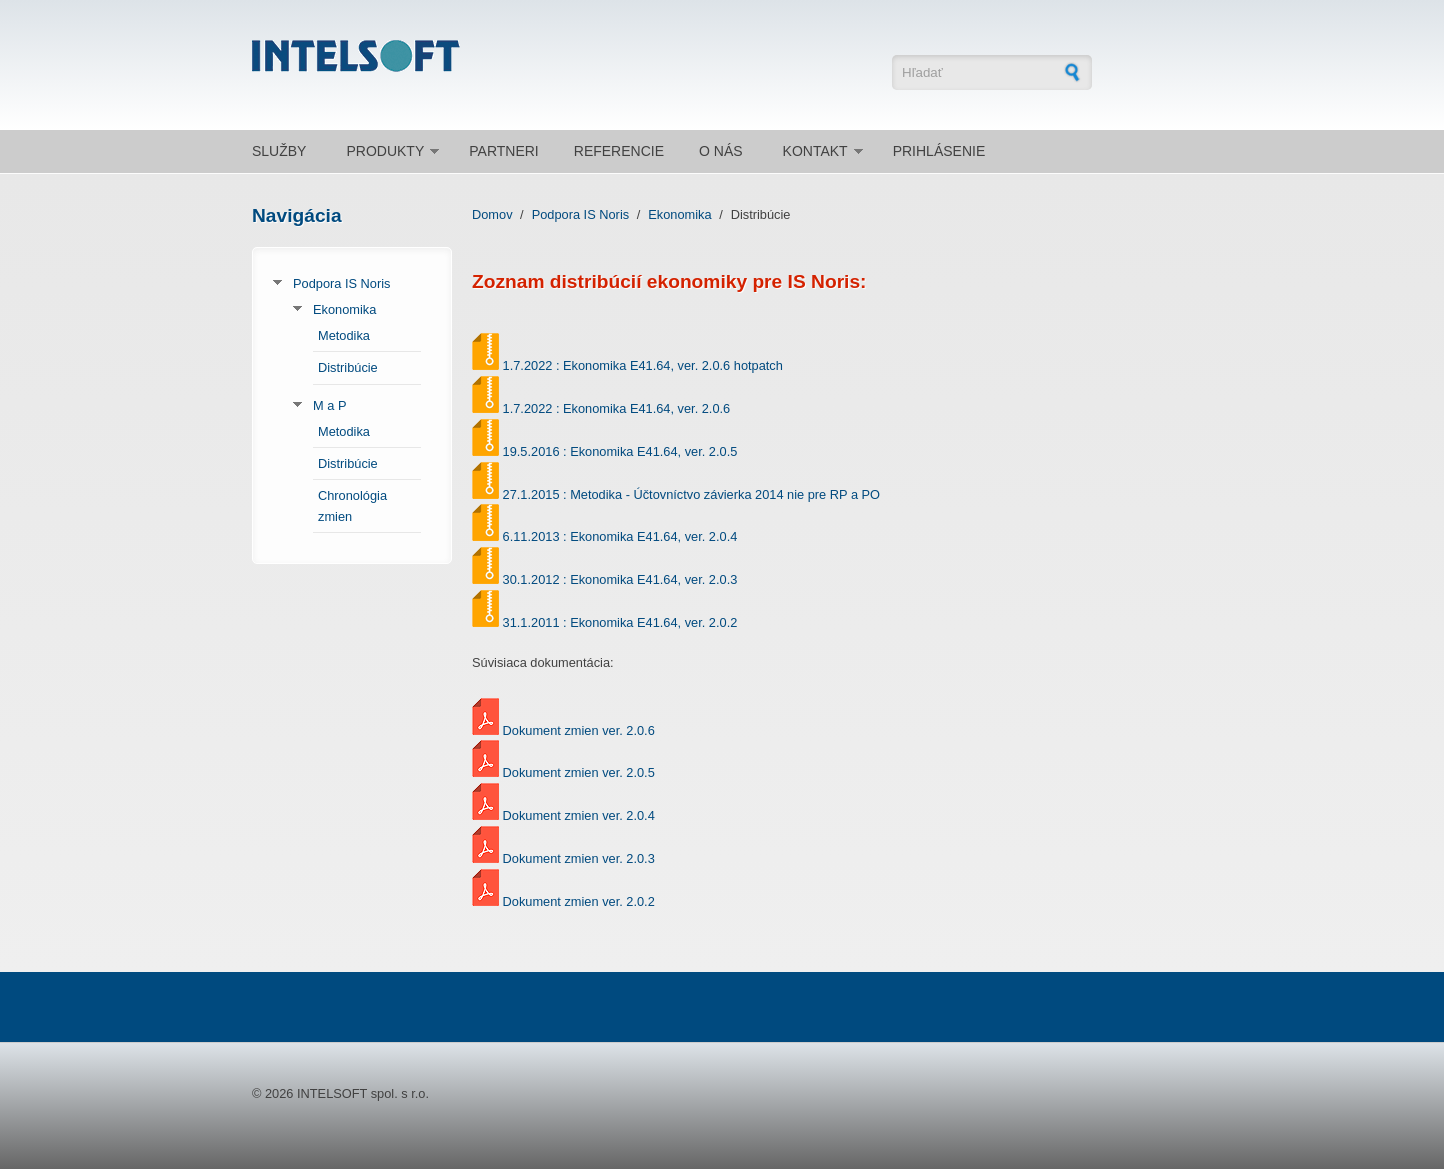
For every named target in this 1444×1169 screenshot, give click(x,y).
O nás (721, 151)
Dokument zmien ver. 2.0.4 (579, 815)
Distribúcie (348, 367)
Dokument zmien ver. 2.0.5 (579, 772)
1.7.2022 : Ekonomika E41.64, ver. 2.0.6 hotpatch (643, 365)
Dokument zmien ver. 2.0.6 (579, 730)
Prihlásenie (939, 151)
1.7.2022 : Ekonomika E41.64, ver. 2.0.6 (617, 408)
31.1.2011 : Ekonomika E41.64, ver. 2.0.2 (620, 622)
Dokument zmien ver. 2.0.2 (579, 901)
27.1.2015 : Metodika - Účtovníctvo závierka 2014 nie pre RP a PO (691, 494)
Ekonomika (344, 309)
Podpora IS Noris (341, 283)
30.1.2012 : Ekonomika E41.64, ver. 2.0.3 (620, 579)
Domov (492, 214)
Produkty (385, 151)
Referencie (619, 151)
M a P (329, 405)
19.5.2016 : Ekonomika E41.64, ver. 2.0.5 (620, 451)
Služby (279, 151)
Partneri (504, 151)
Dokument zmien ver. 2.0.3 (579, 858)
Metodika (344, 335)
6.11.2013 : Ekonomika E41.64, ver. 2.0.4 (620, 536)
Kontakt (815, 151)
